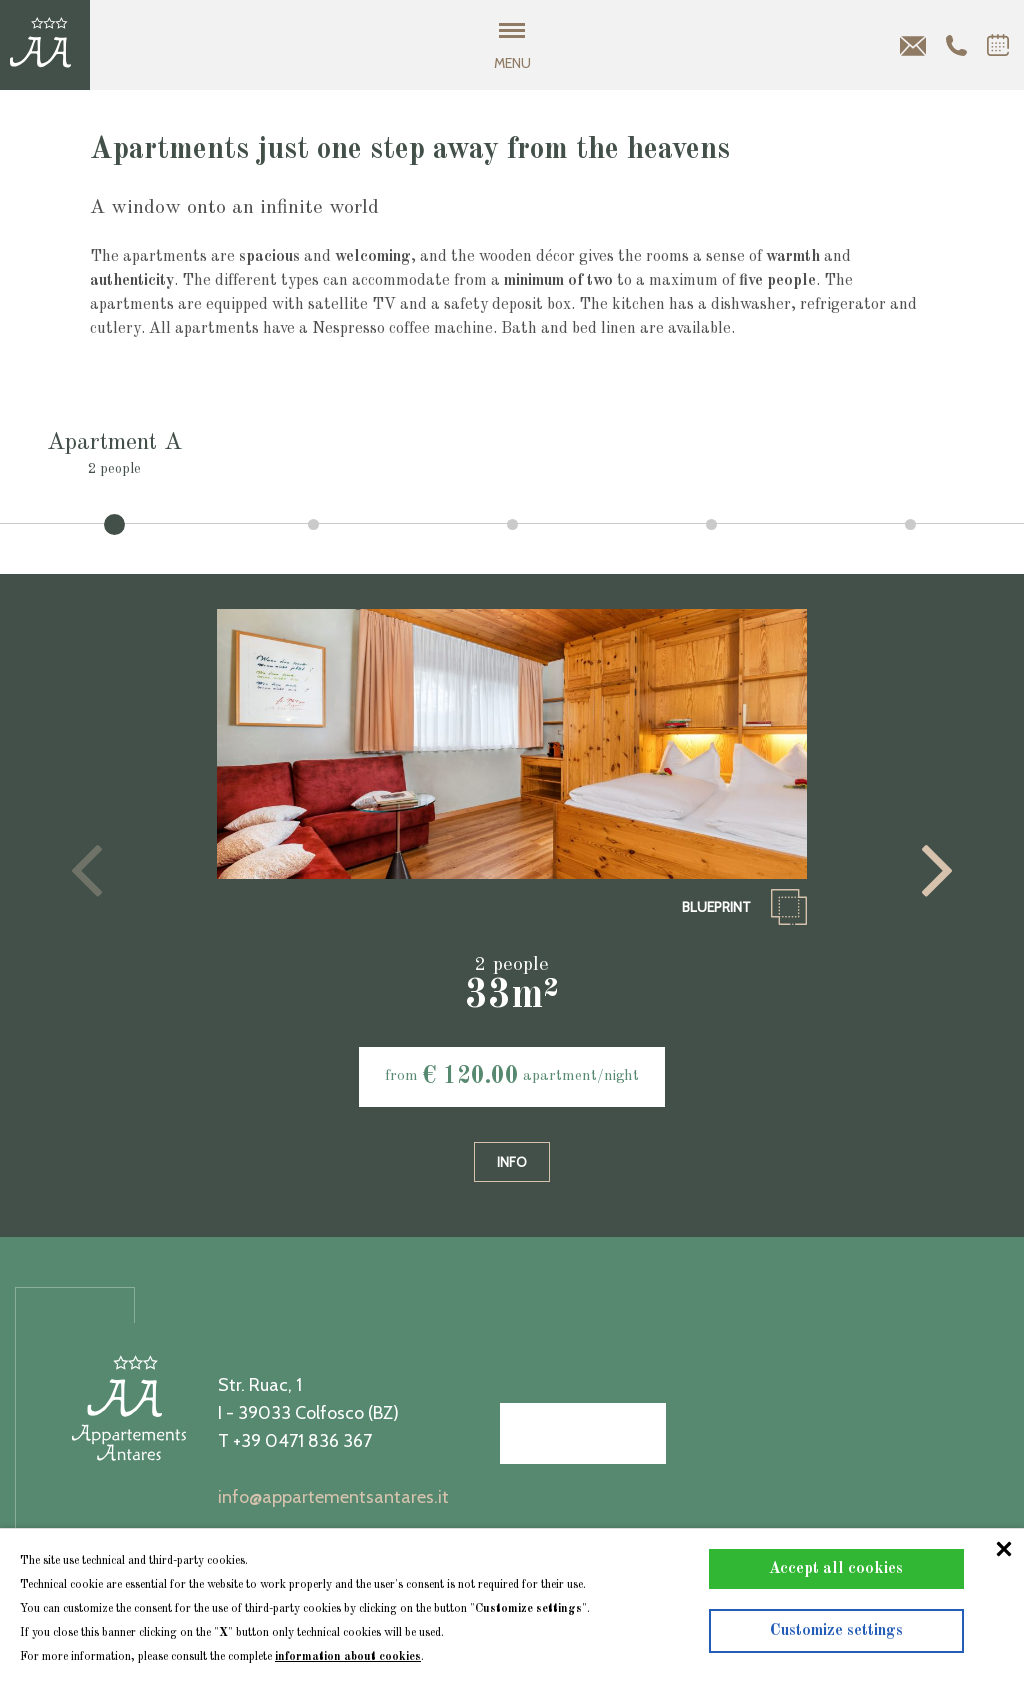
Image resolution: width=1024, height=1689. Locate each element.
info (512, 1162)
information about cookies (348, 1657)
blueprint (744, 907)
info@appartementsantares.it (333, 1497)
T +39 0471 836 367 (295, 1441)
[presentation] (87, 871)
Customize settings (836, 1631)
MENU (512, 47)
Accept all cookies (836, 1569)
